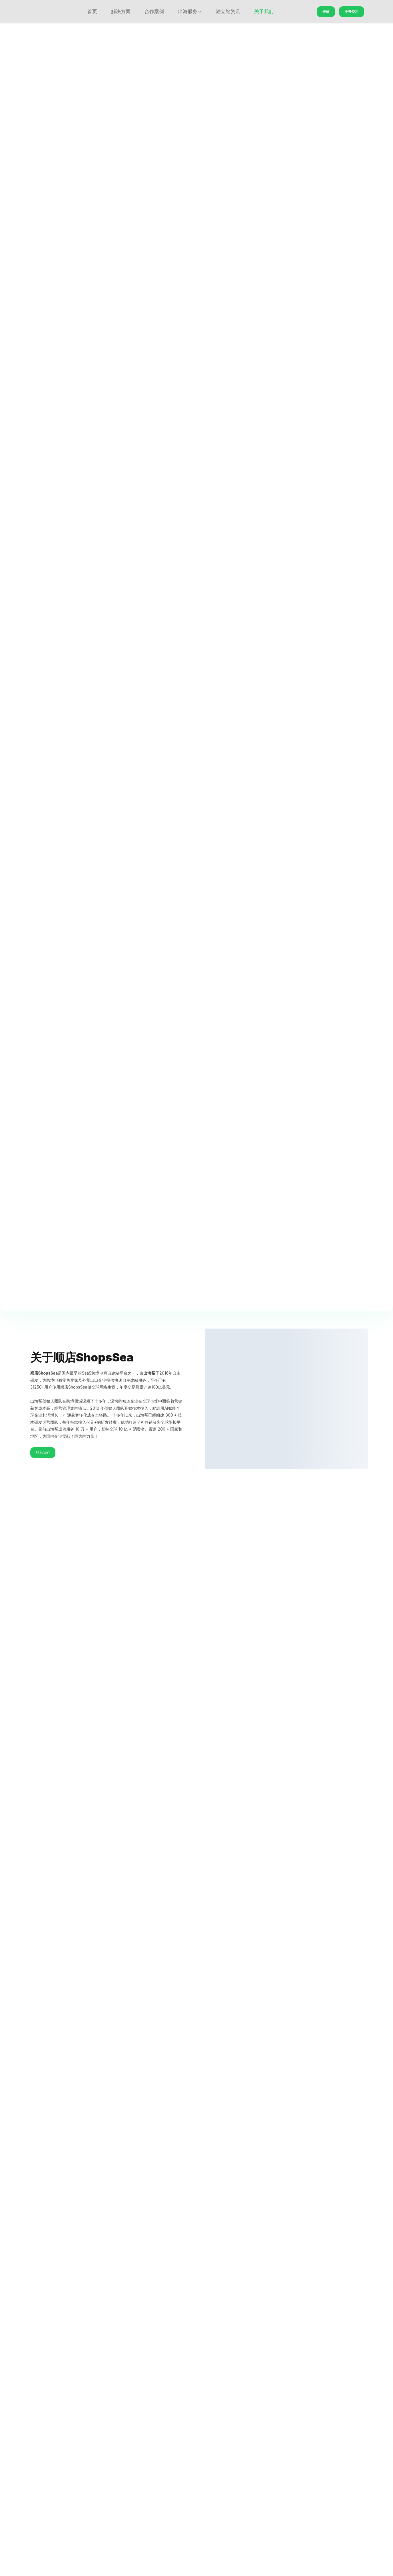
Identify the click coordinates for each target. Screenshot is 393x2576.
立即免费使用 (196, 698)
